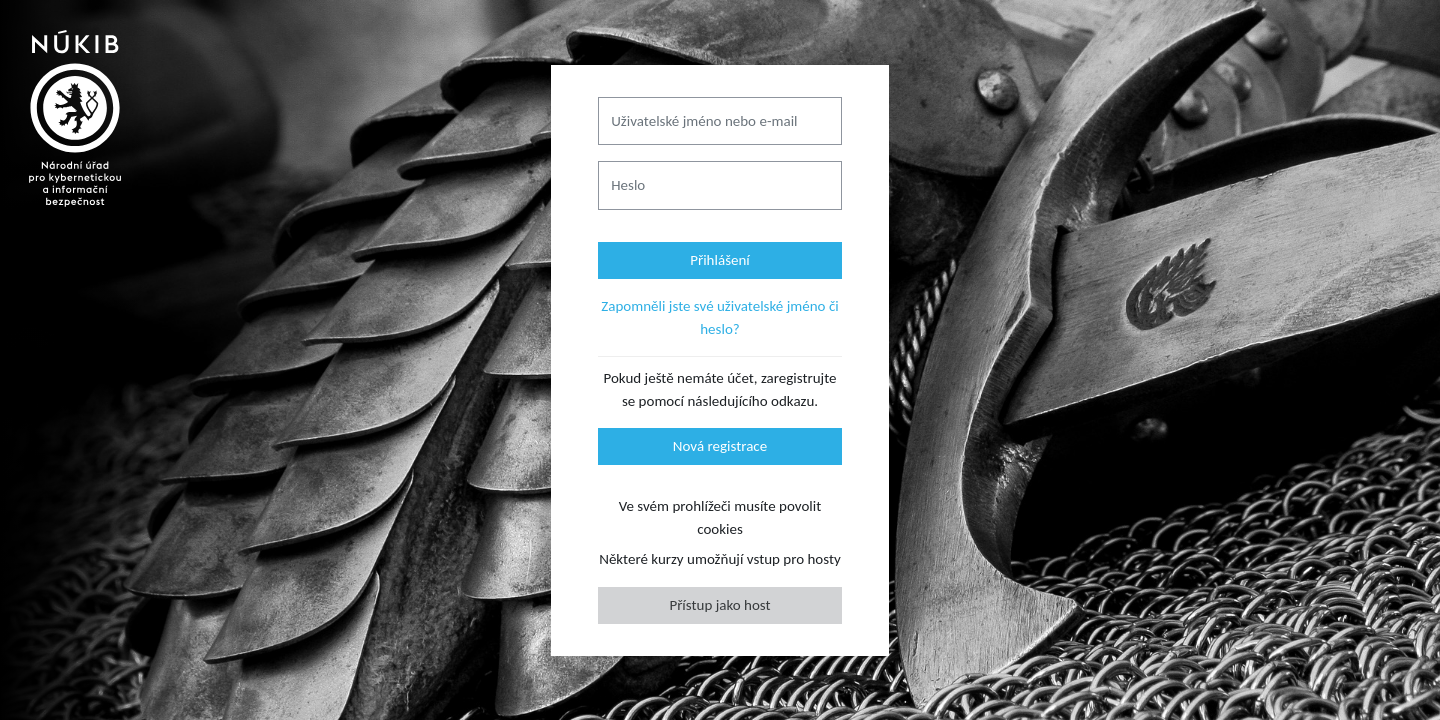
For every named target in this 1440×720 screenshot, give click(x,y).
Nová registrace (720, 446)
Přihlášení (720, 260)
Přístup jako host (719, 605)
